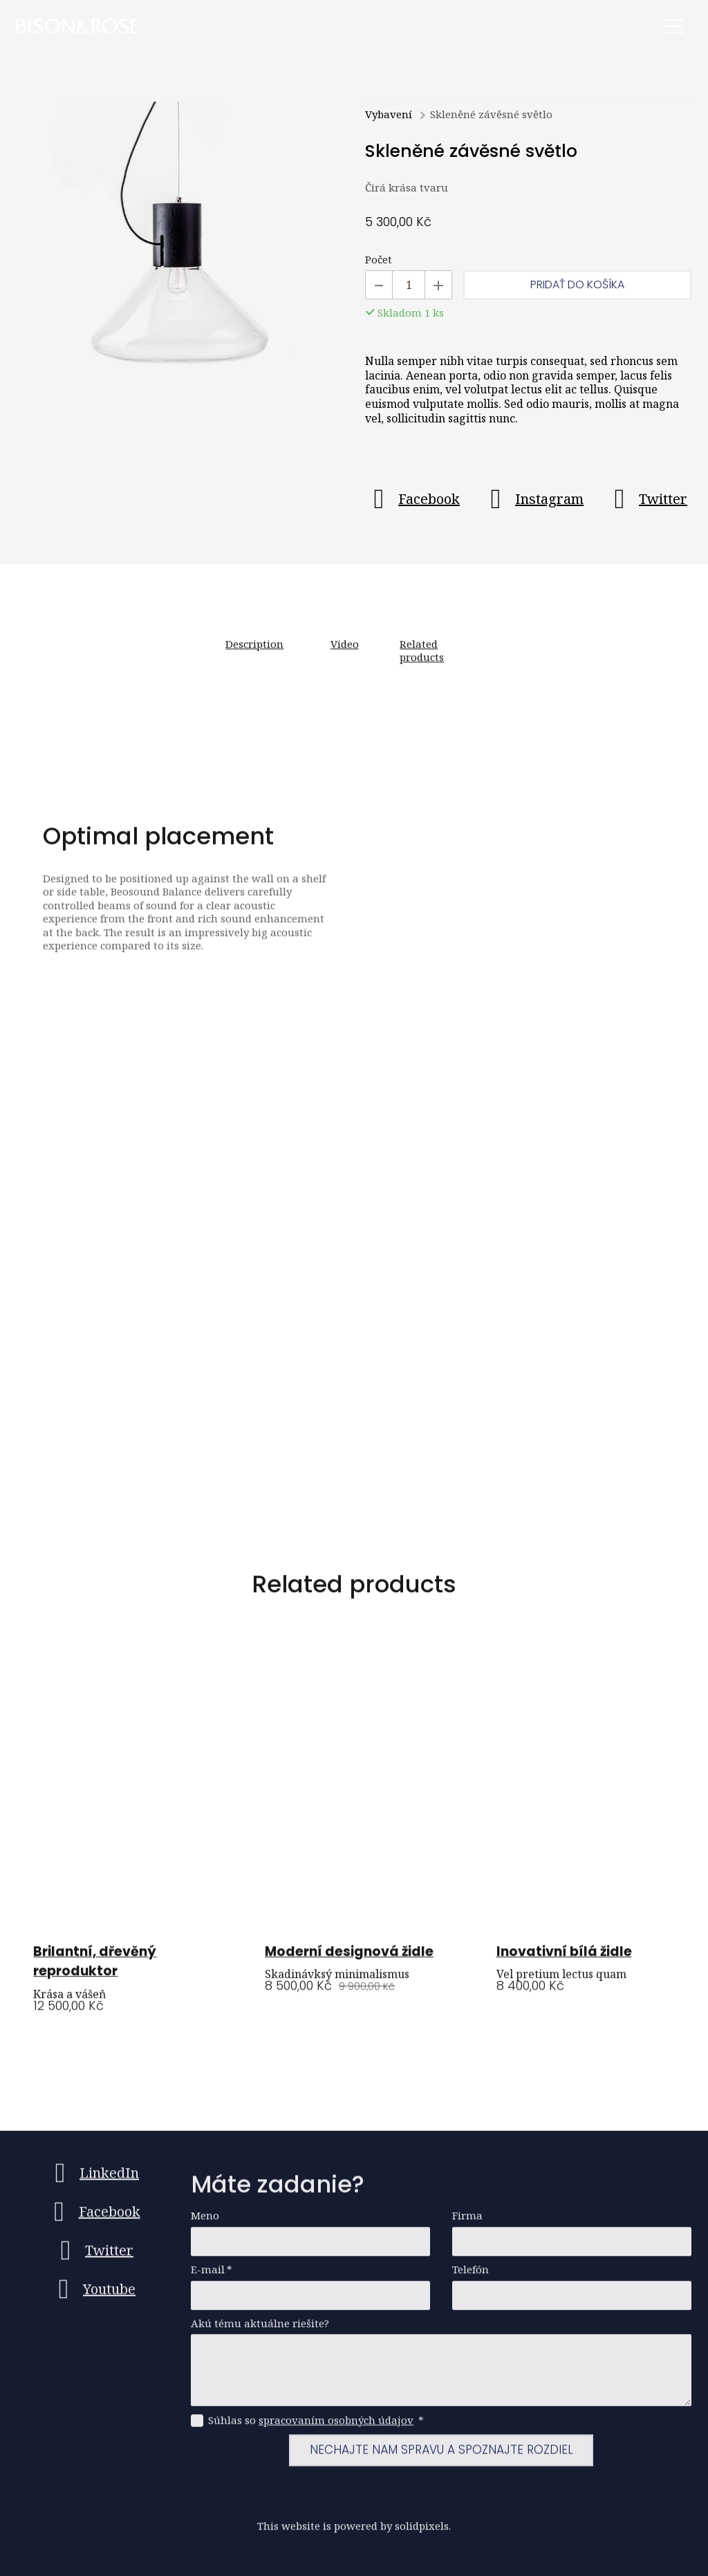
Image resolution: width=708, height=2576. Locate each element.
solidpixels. (423, 2532)
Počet (378, 261)
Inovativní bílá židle (564, 1960)
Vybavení (388, 116)
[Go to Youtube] (93, 2296)
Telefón (470, 2276)
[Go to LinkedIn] (92, 2180)
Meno (205, 2222)
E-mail (211, 2276)
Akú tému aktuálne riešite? (260, 2330)
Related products (422, 659)
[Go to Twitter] (646, 501)
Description (254, 653)
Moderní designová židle (349, 1960)
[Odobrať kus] (379, 286)
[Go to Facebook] (412, 501)
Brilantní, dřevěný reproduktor (94, 1970)
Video (344, 653)
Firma (467, 2222)
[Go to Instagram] (533, 501)
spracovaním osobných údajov (336, 2427)
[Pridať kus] (438, 286)
